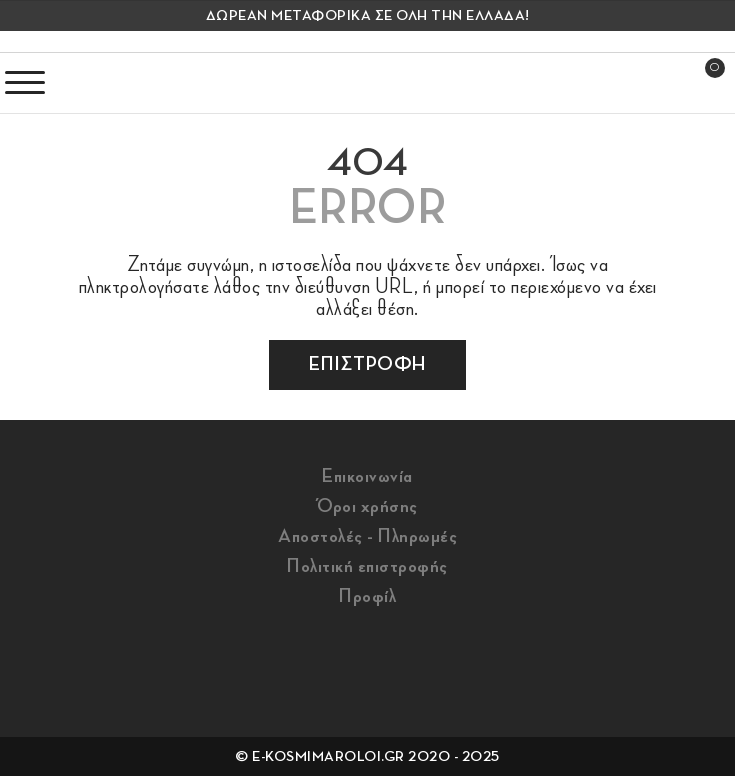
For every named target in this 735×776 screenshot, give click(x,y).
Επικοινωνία (367, 476)
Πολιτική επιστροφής (367, 566)
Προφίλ (367, 596)
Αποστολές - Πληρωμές (367, 536)
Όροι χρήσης (367, 506)
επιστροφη (367, 364)
